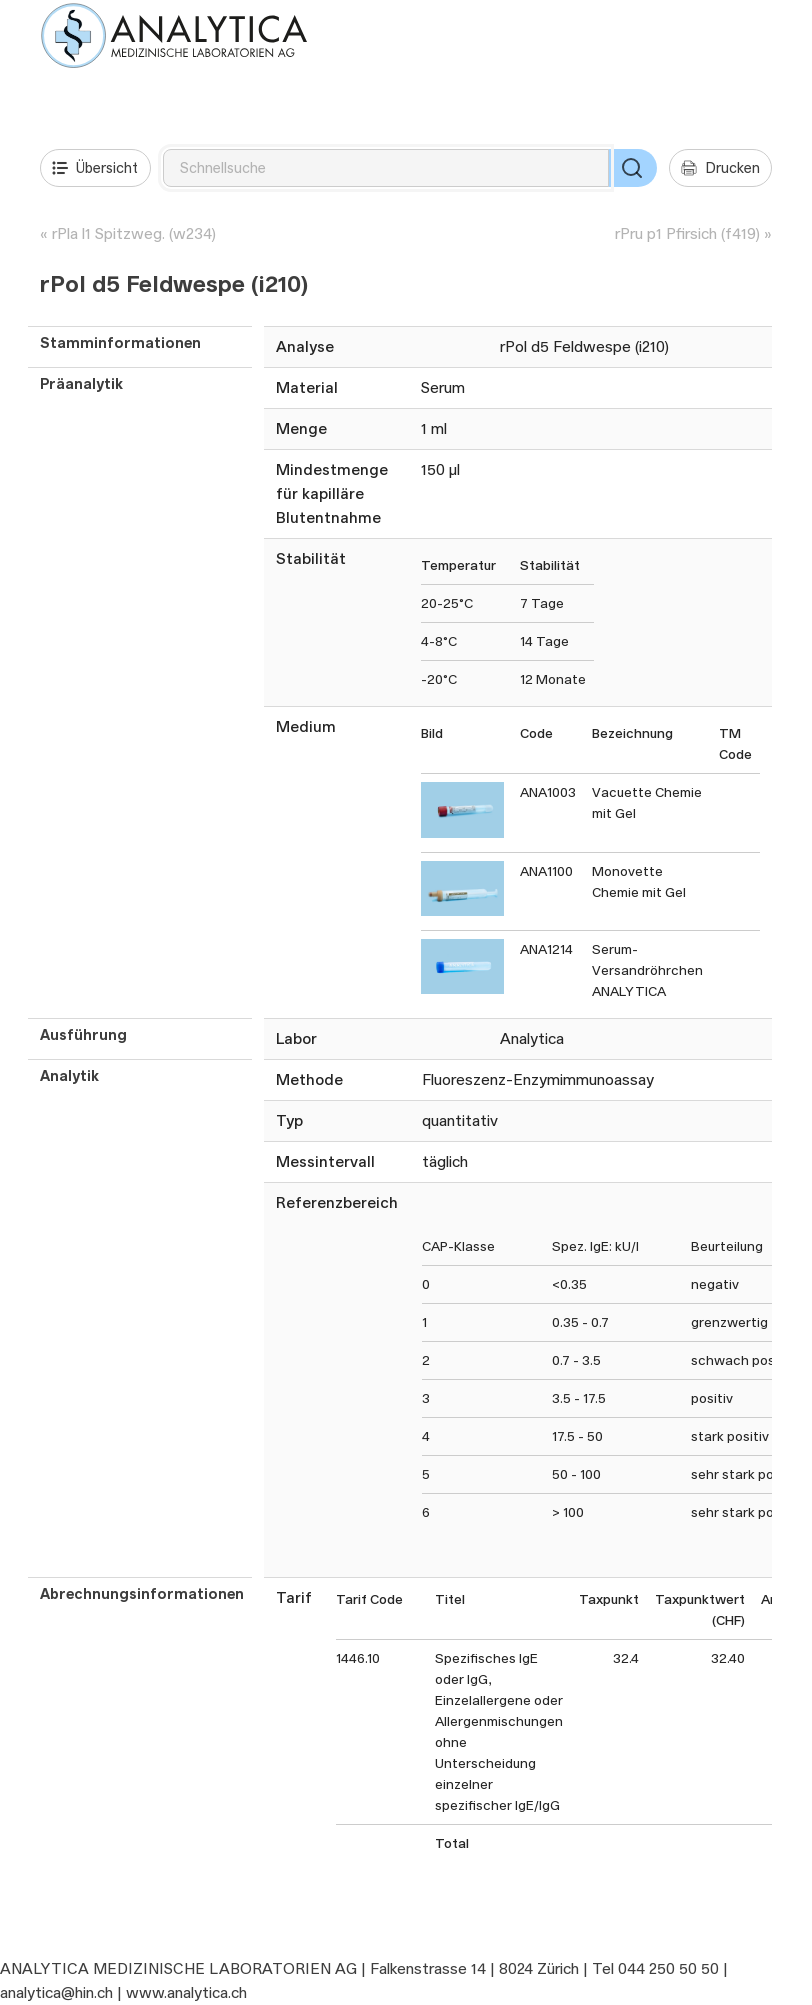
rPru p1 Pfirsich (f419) (687, 233)
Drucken (720, 168)
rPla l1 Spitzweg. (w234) (134, 233)
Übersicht (95, 168)
